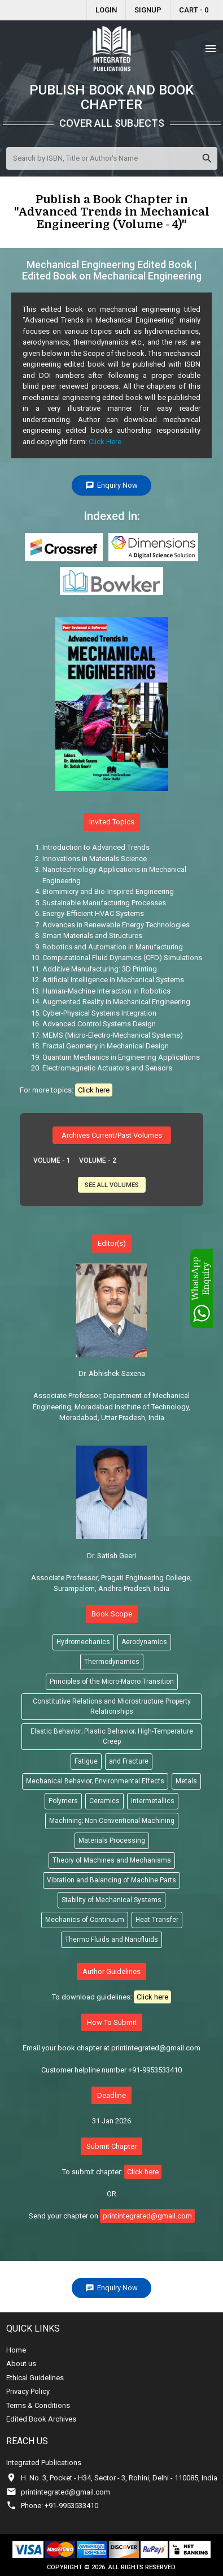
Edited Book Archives (41, 2419)
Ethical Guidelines (35, 2377)
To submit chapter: (111, 2172)
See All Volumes (112, 1185)
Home (16, 2350)
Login (106, 10)
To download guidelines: (111, 1996)
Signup (147, 10)
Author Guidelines (111, 1971)
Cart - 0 (193, 10)
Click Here (105, 441)
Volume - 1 (52, 1160)
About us (21, 2363)
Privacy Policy (28, 2391)
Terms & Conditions (38, 2405)
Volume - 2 (97, 1160)
